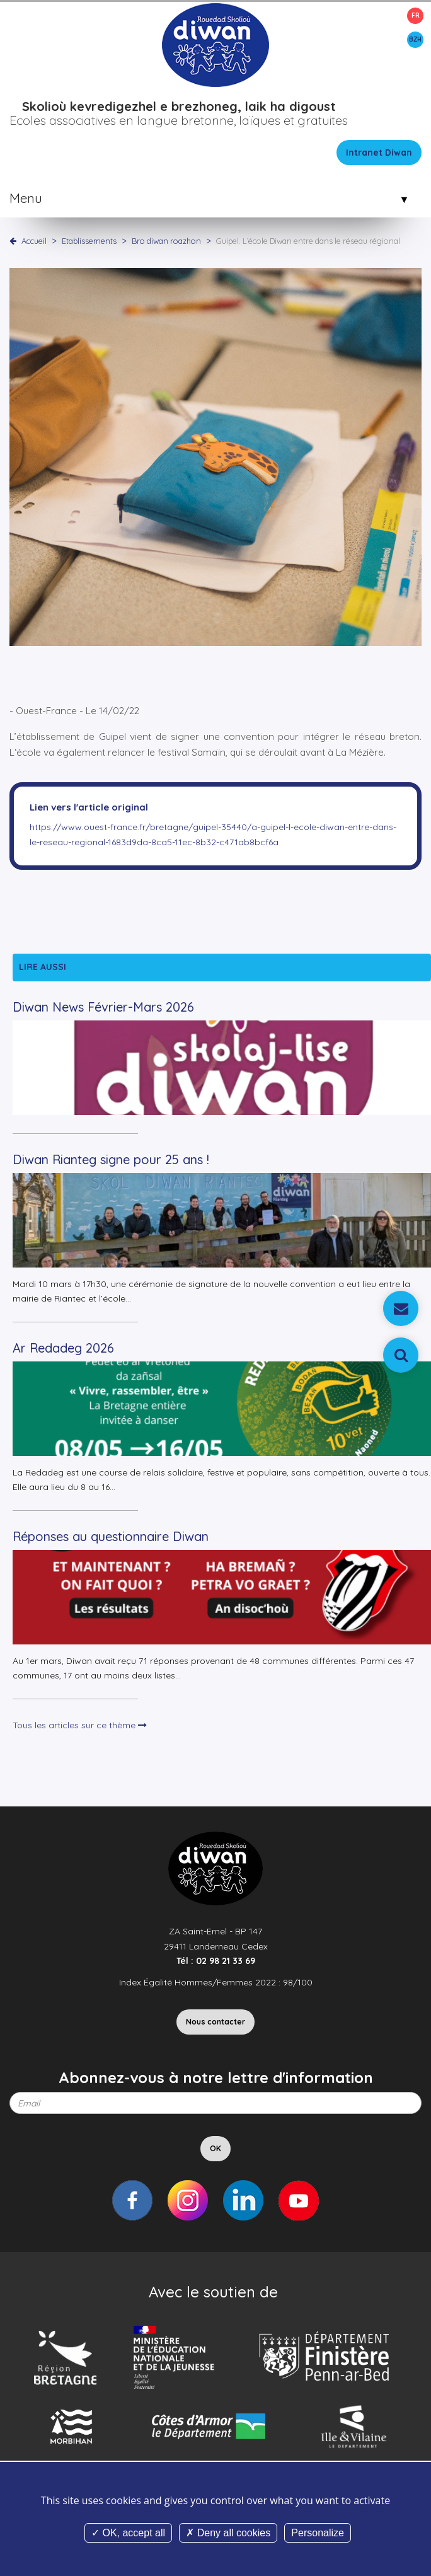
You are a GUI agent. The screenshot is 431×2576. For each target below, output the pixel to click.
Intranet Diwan (379, 152)
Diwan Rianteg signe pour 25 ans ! (111, 1159)
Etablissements (90, 241)
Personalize (317, 2532)
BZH (415, 39)
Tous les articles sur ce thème (80, 1725)
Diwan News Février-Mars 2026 (103, 1007)
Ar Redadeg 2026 (63, 1348)
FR (415, 15)
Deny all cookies (228, 2532)
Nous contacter (215, 2021)
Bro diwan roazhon (167, 241)
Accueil (34, 241)
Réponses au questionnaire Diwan (111, 1536)
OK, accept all (128, 2532)
